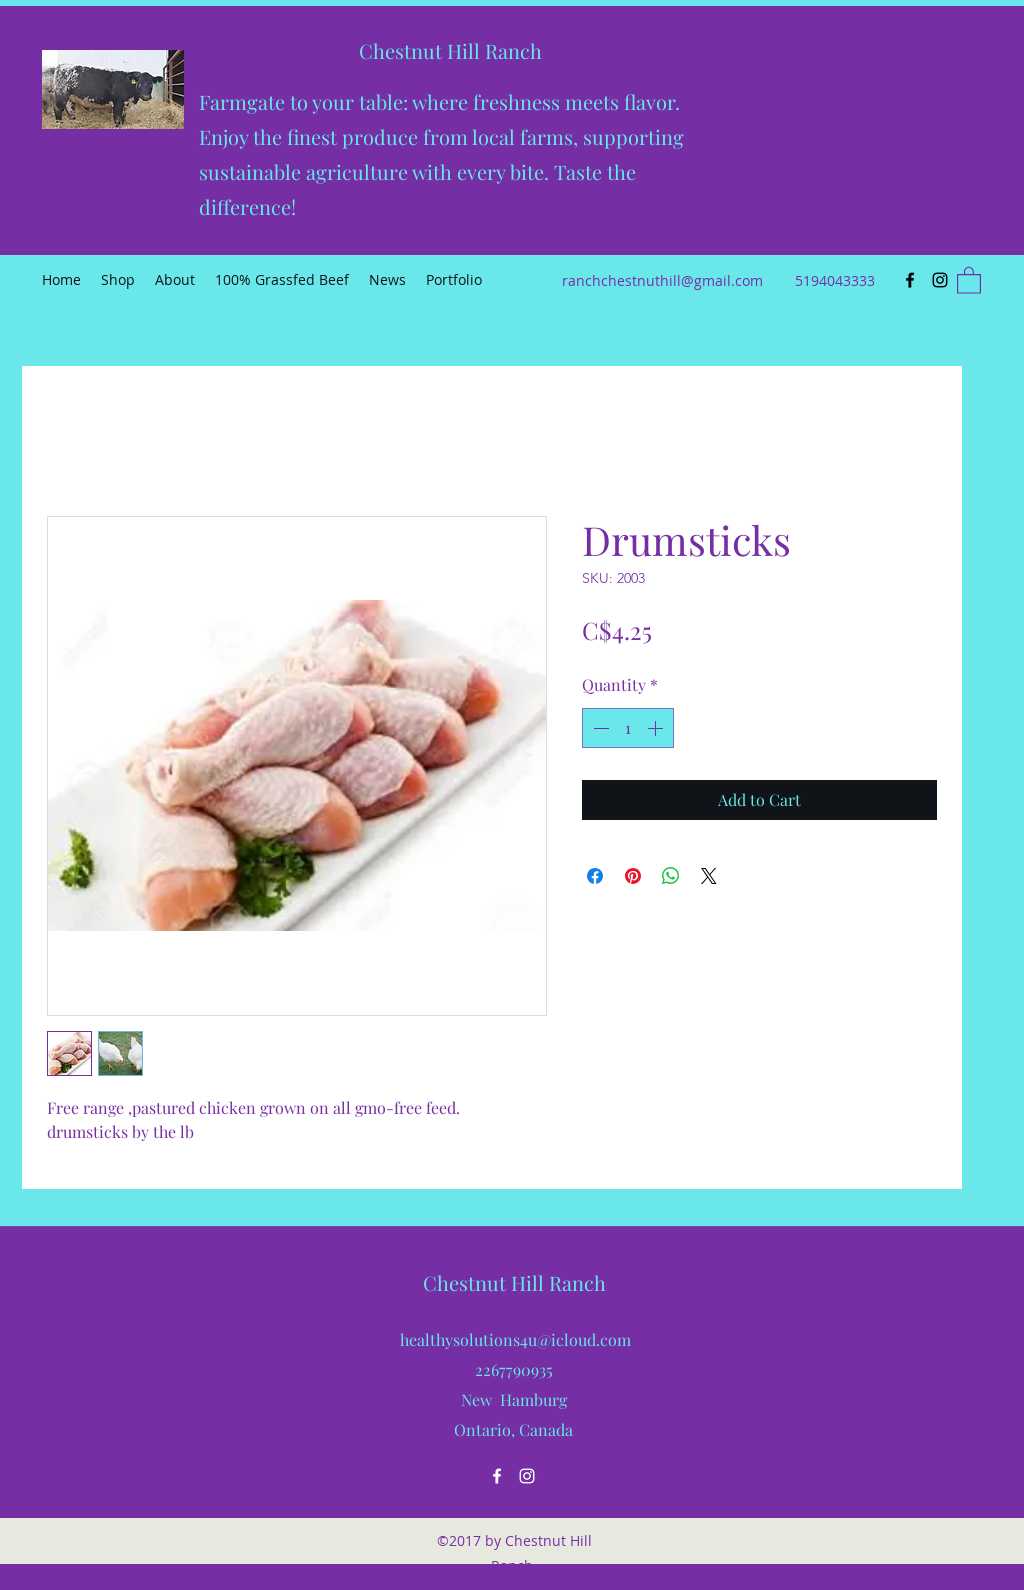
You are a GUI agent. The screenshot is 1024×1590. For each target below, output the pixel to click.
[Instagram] (940, 280)
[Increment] (657, 728)
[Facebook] (910, 280)
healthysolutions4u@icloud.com (515, 1339)
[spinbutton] (628, 728)
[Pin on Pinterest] (633, 876)
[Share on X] (709, 876)
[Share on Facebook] (595, 876)
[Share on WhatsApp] (671, 876)
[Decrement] (599, 728)
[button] (969, 279)
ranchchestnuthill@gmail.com (662, 280)
